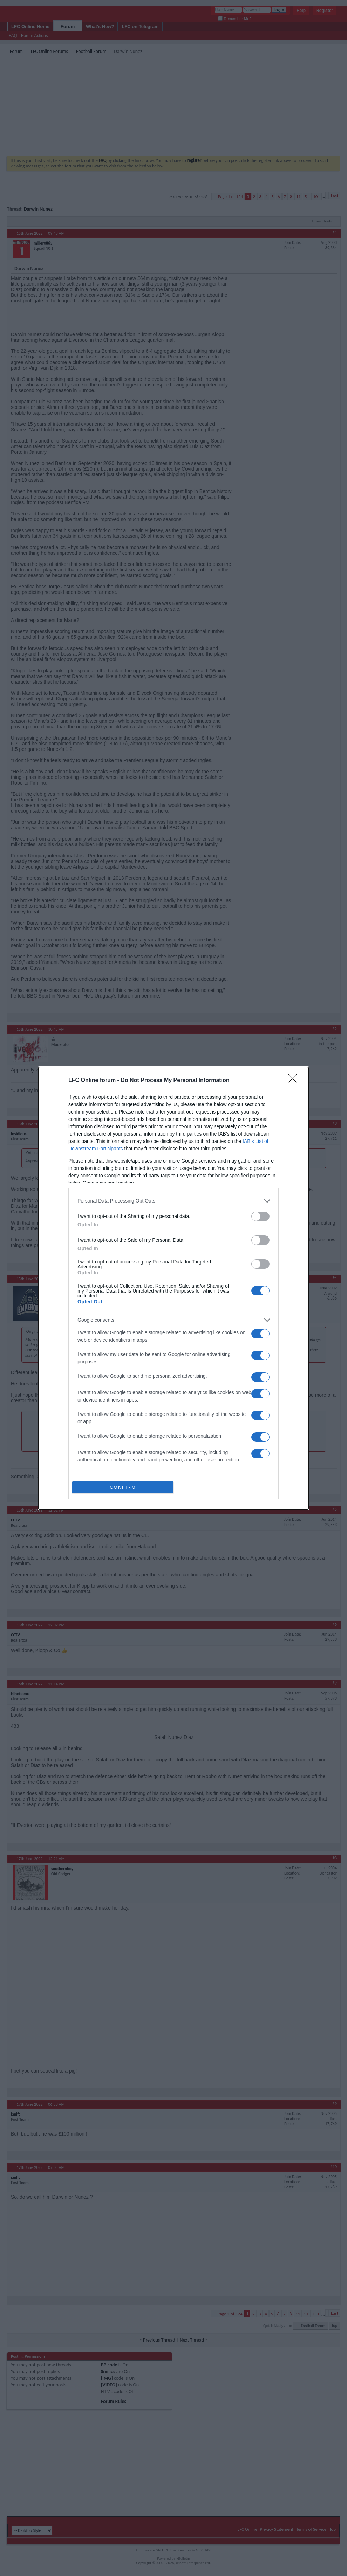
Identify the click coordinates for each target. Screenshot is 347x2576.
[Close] (294, 1080)
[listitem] (173, 1201)
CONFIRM (123, 1487)
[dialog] (173, 1288)
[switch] (260, 1216)
